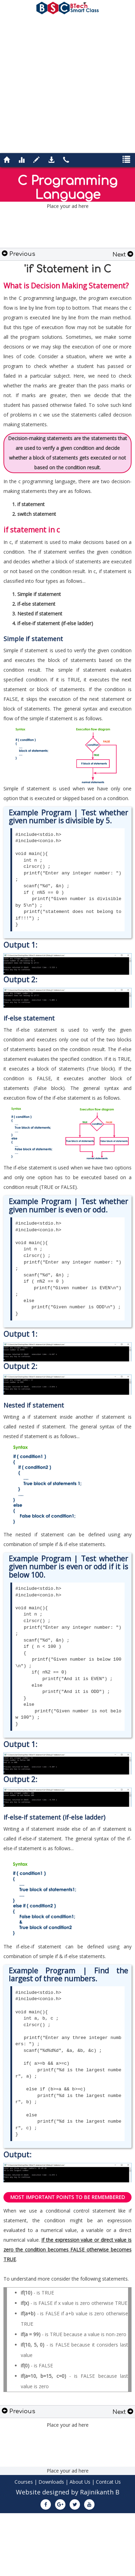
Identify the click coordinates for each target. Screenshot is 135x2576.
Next (122, 254)
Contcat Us (108, 2481)
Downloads (51, 2481)
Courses (24, 2481)
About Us (80, 2481)
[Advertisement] (65, 83)
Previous (18, 254)
